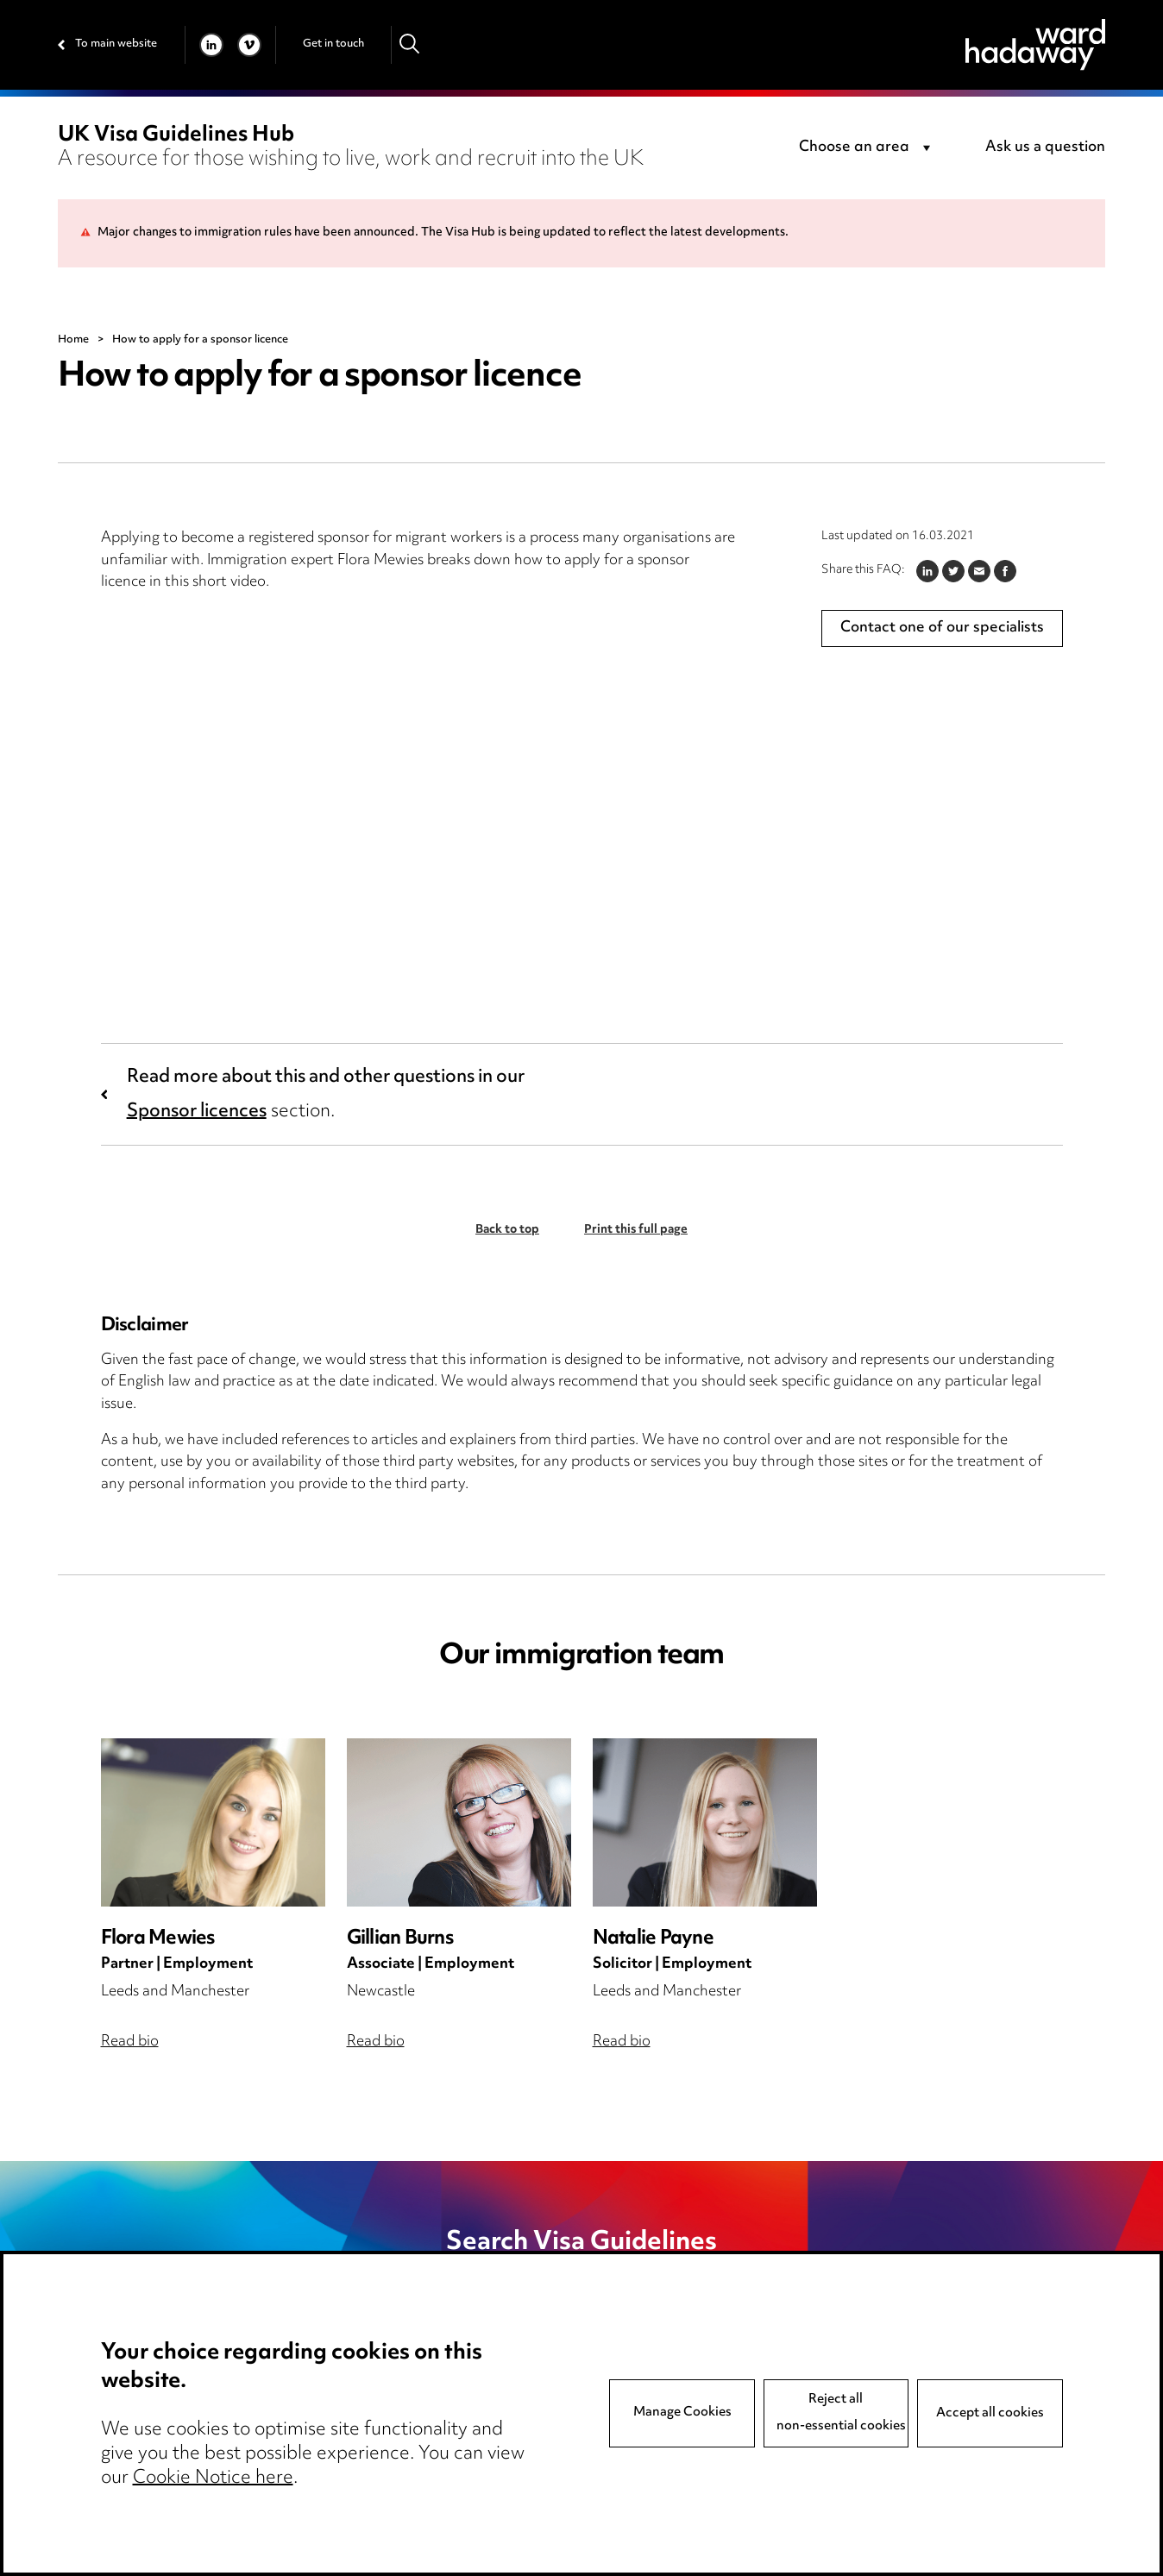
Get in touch (333, 44)
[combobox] (868, 148)
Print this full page (636, 1230)
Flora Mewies (158, 1938)
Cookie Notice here (213, 2478)
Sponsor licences (197, 1112)
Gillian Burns (400, 1938)
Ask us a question (1045, 147)
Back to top (507, 1230)
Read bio (130, 2042)
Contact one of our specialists (942, 628)
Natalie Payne (653, 1938)
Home (73, 340)
